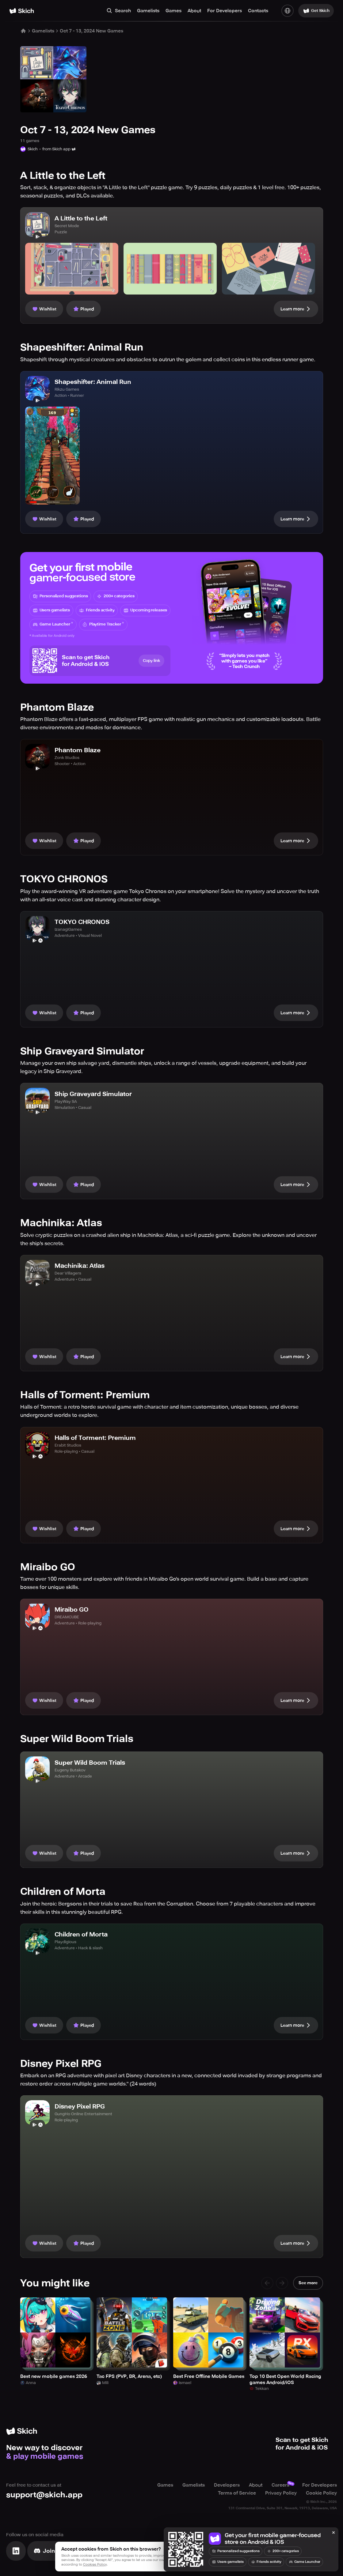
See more (308, 2283)
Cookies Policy (95, 2565)
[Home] (21, 11)
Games (173, 10)
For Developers (224, 10)
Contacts (258, 10)
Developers (227, 2485)
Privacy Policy (281, 2493)
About (194, 10)
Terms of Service (237, 2493)
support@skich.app (44, 2494)
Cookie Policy (321, 2493)
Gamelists (148, 10)
